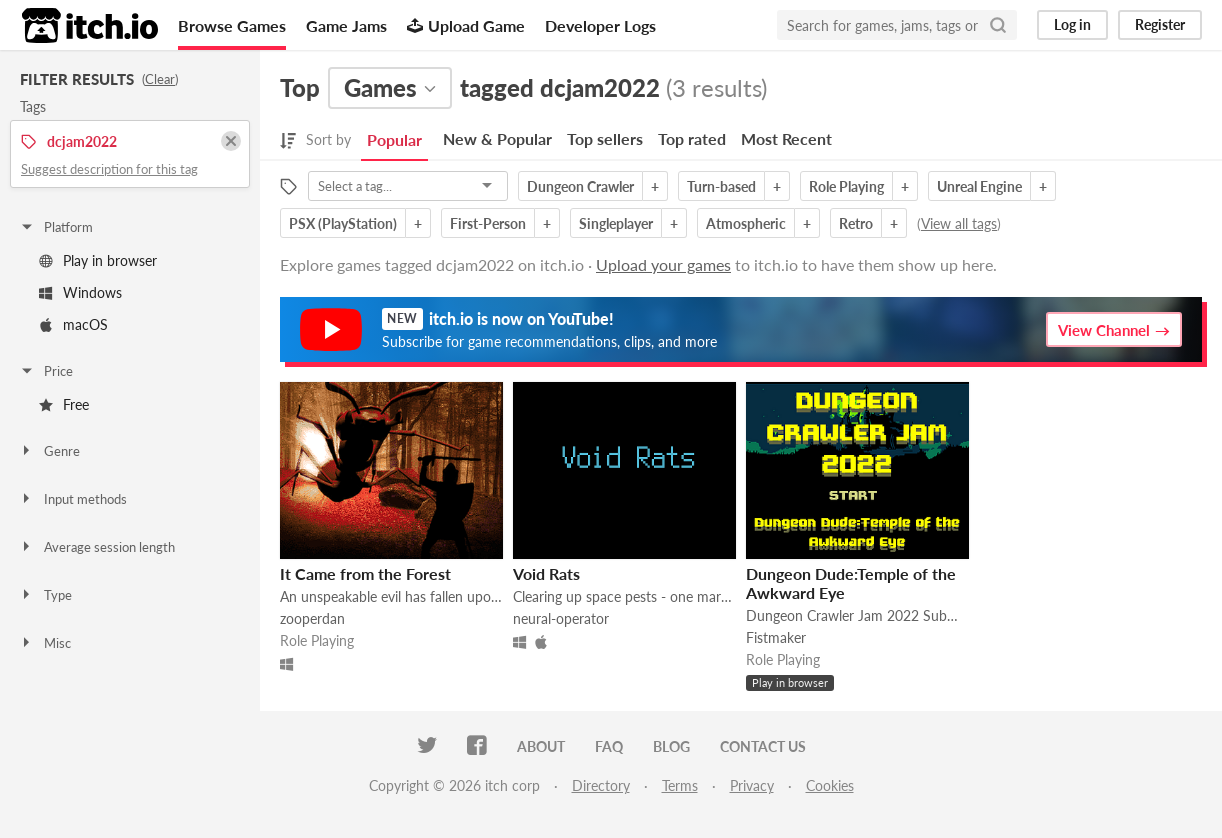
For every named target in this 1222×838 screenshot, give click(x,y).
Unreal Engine (979, 186)
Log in (1072, 24)
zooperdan (312, 618)
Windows (80, 292)
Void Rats (546, 573)
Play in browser (98, 260)
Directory (601, 785)
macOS (73, 324)
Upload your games (663, 264)
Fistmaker (776, 637)
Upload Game (466, 25)
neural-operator (561, 618)
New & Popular (497, 138)
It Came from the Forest (365, 573)
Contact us (763, 746)
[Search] (998, 25)
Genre (49, 451)
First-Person (488, 223)
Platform (56, 227)
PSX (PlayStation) (343, 223)
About (541, 746)
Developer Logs (600, 25)
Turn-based (721, 186)
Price (46, 371)
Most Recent (786, 138)
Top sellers (605, 138)
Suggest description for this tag (109, 169)
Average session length (97, 547)
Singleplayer (616, 223)
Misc (45, 643)
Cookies (830, 785)
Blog (671, 746)
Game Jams (346, 25)
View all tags (959, 223)
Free (64, 404)
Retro (856, 223)
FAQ (609, 746)
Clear (160, 79)
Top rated (692, 138)
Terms (680, 785)
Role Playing (846, 186)
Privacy (752, 785)
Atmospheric (746, 223)
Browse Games (232, 25)
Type (45, 595)
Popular (394, 139)
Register (1160, 24)
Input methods (73, 499)
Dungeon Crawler (580, 186)
